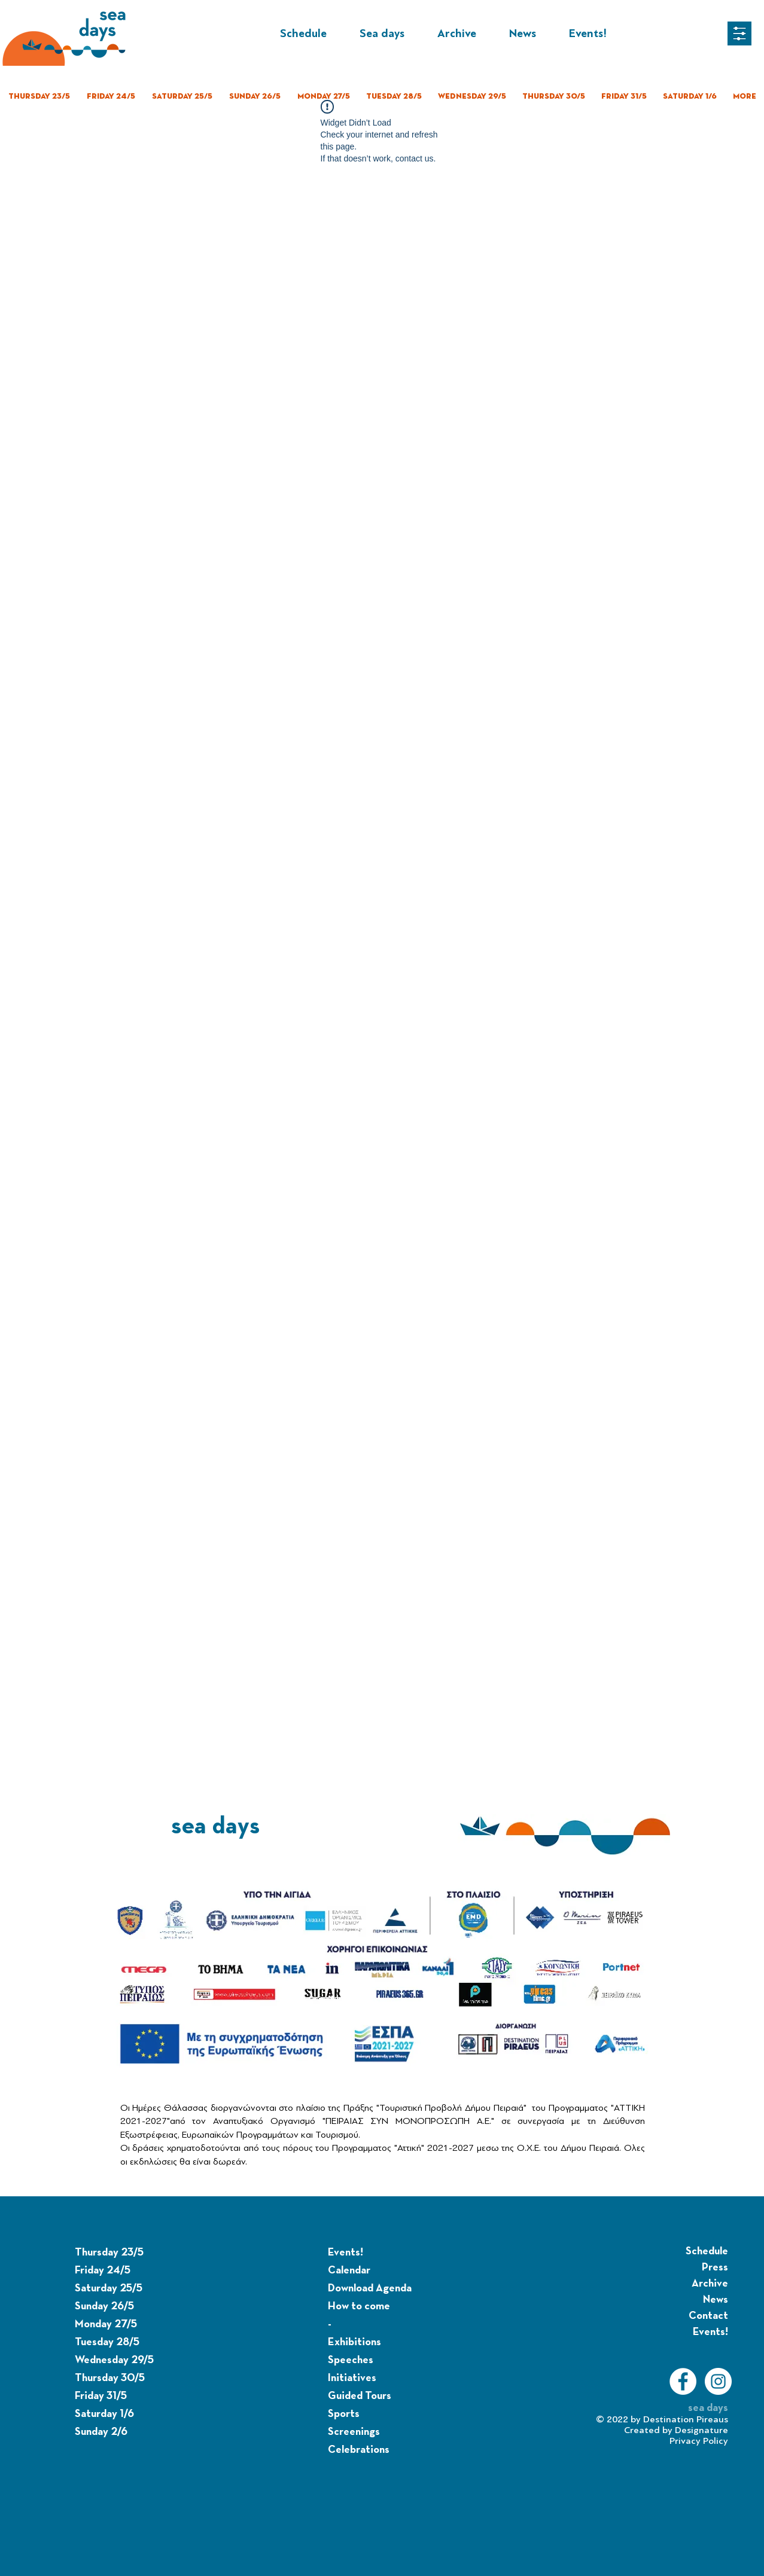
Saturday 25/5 (108, 2288)
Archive (710, 2283)
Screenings (354, 2432)
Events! (345, 2252)
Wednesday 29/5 (114, 2360)
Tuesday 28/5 (107, 2342)
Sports (344, 2414)
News (715, 2299)
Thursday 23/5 (109, 2252)
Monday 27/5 (106, 2324)
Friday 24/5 (102, 2270)
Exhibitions (354, 2342)
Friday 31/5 (101, 2396)
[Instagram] (718, 2381)
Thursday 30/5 (110, 2378)
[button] (739, 33)
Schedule (707, 2251)
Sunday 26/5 (104, 2306)
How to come (359, 2306)
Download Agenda (370, 2288)
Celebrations (358, 2449)
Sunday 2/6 (101, 2432)
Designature (701, 2430)
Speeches (350, 2360)
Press (715, 2267)
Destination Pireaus (685, 2419)
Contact (708, 2316)
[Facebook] (682, 2381)
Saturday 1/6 (104, 2414)
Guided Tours (359, 2396)
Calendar (349, 2270)
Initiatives (352, 2378)
